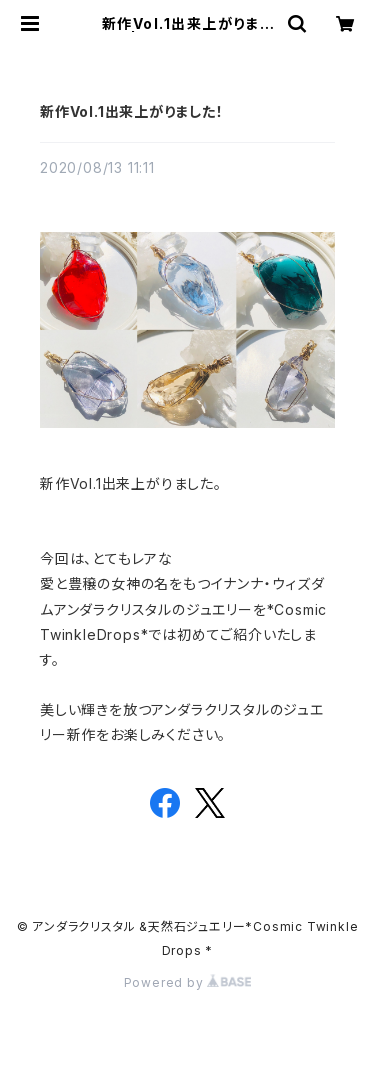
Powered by (188, 982)
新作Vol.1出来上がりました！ (132, 111)
